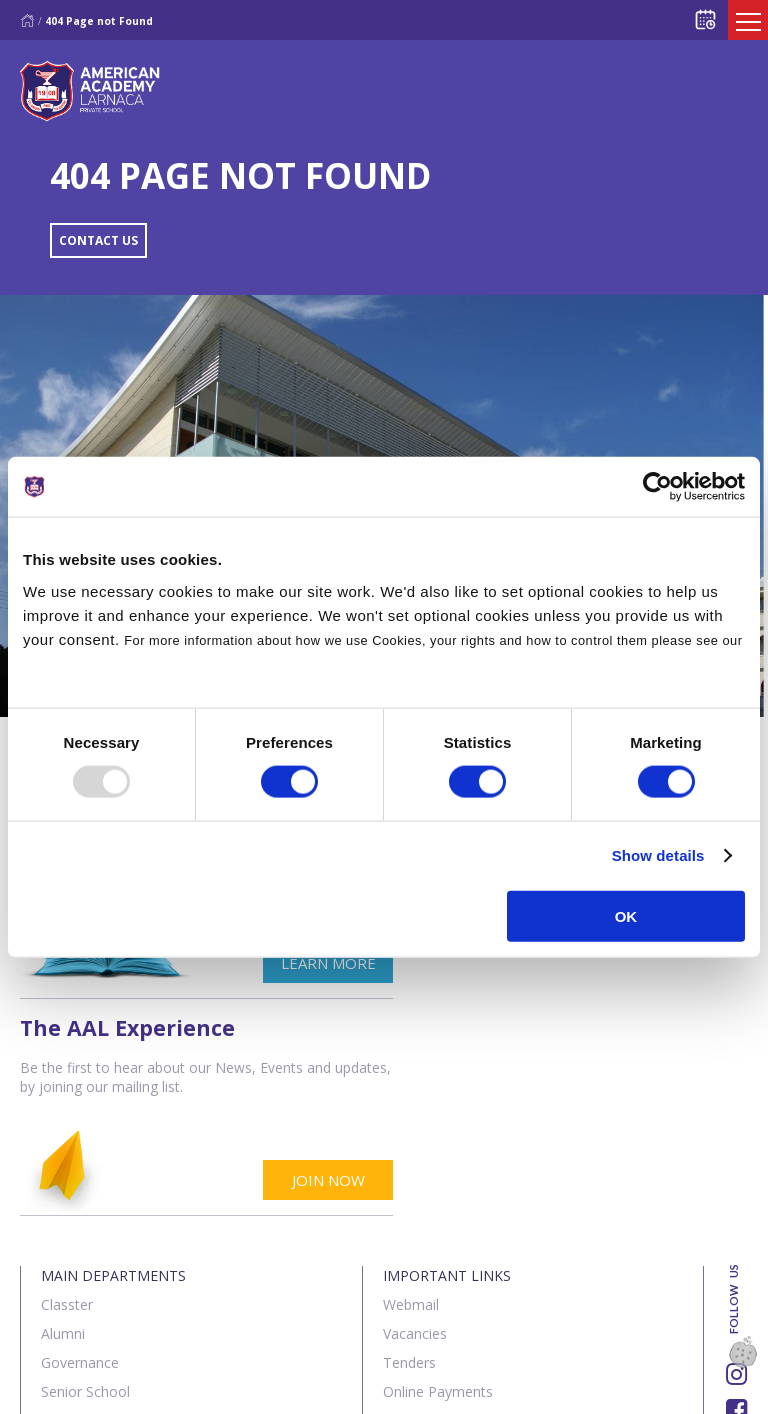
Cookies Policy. (73, 664)
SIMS (399, 1232)
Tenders (409, 1145)
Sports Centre (85, 1261)
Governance (80, 1145)
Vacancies (415, 1116)
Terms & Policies (271, 1387)
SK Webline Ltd (229, 1337)
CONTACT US (98, 240)
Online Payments (438, 1174)
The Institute (82, 1232)
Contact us (148, 1387)
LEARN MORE (299, 963)
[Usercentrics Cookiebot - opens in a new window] (657, 487)
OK (626, 915)
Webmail (411, 1087)
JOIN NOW (683, 963)
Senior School (85, 1174)
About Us (54, 1387)
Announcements (436, 1203)
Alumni (63, 1116)
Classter (67, 1087)
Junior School (83, 1203)
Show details (658, 855)
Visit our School (433, 1261)
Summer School (92, 1290)
